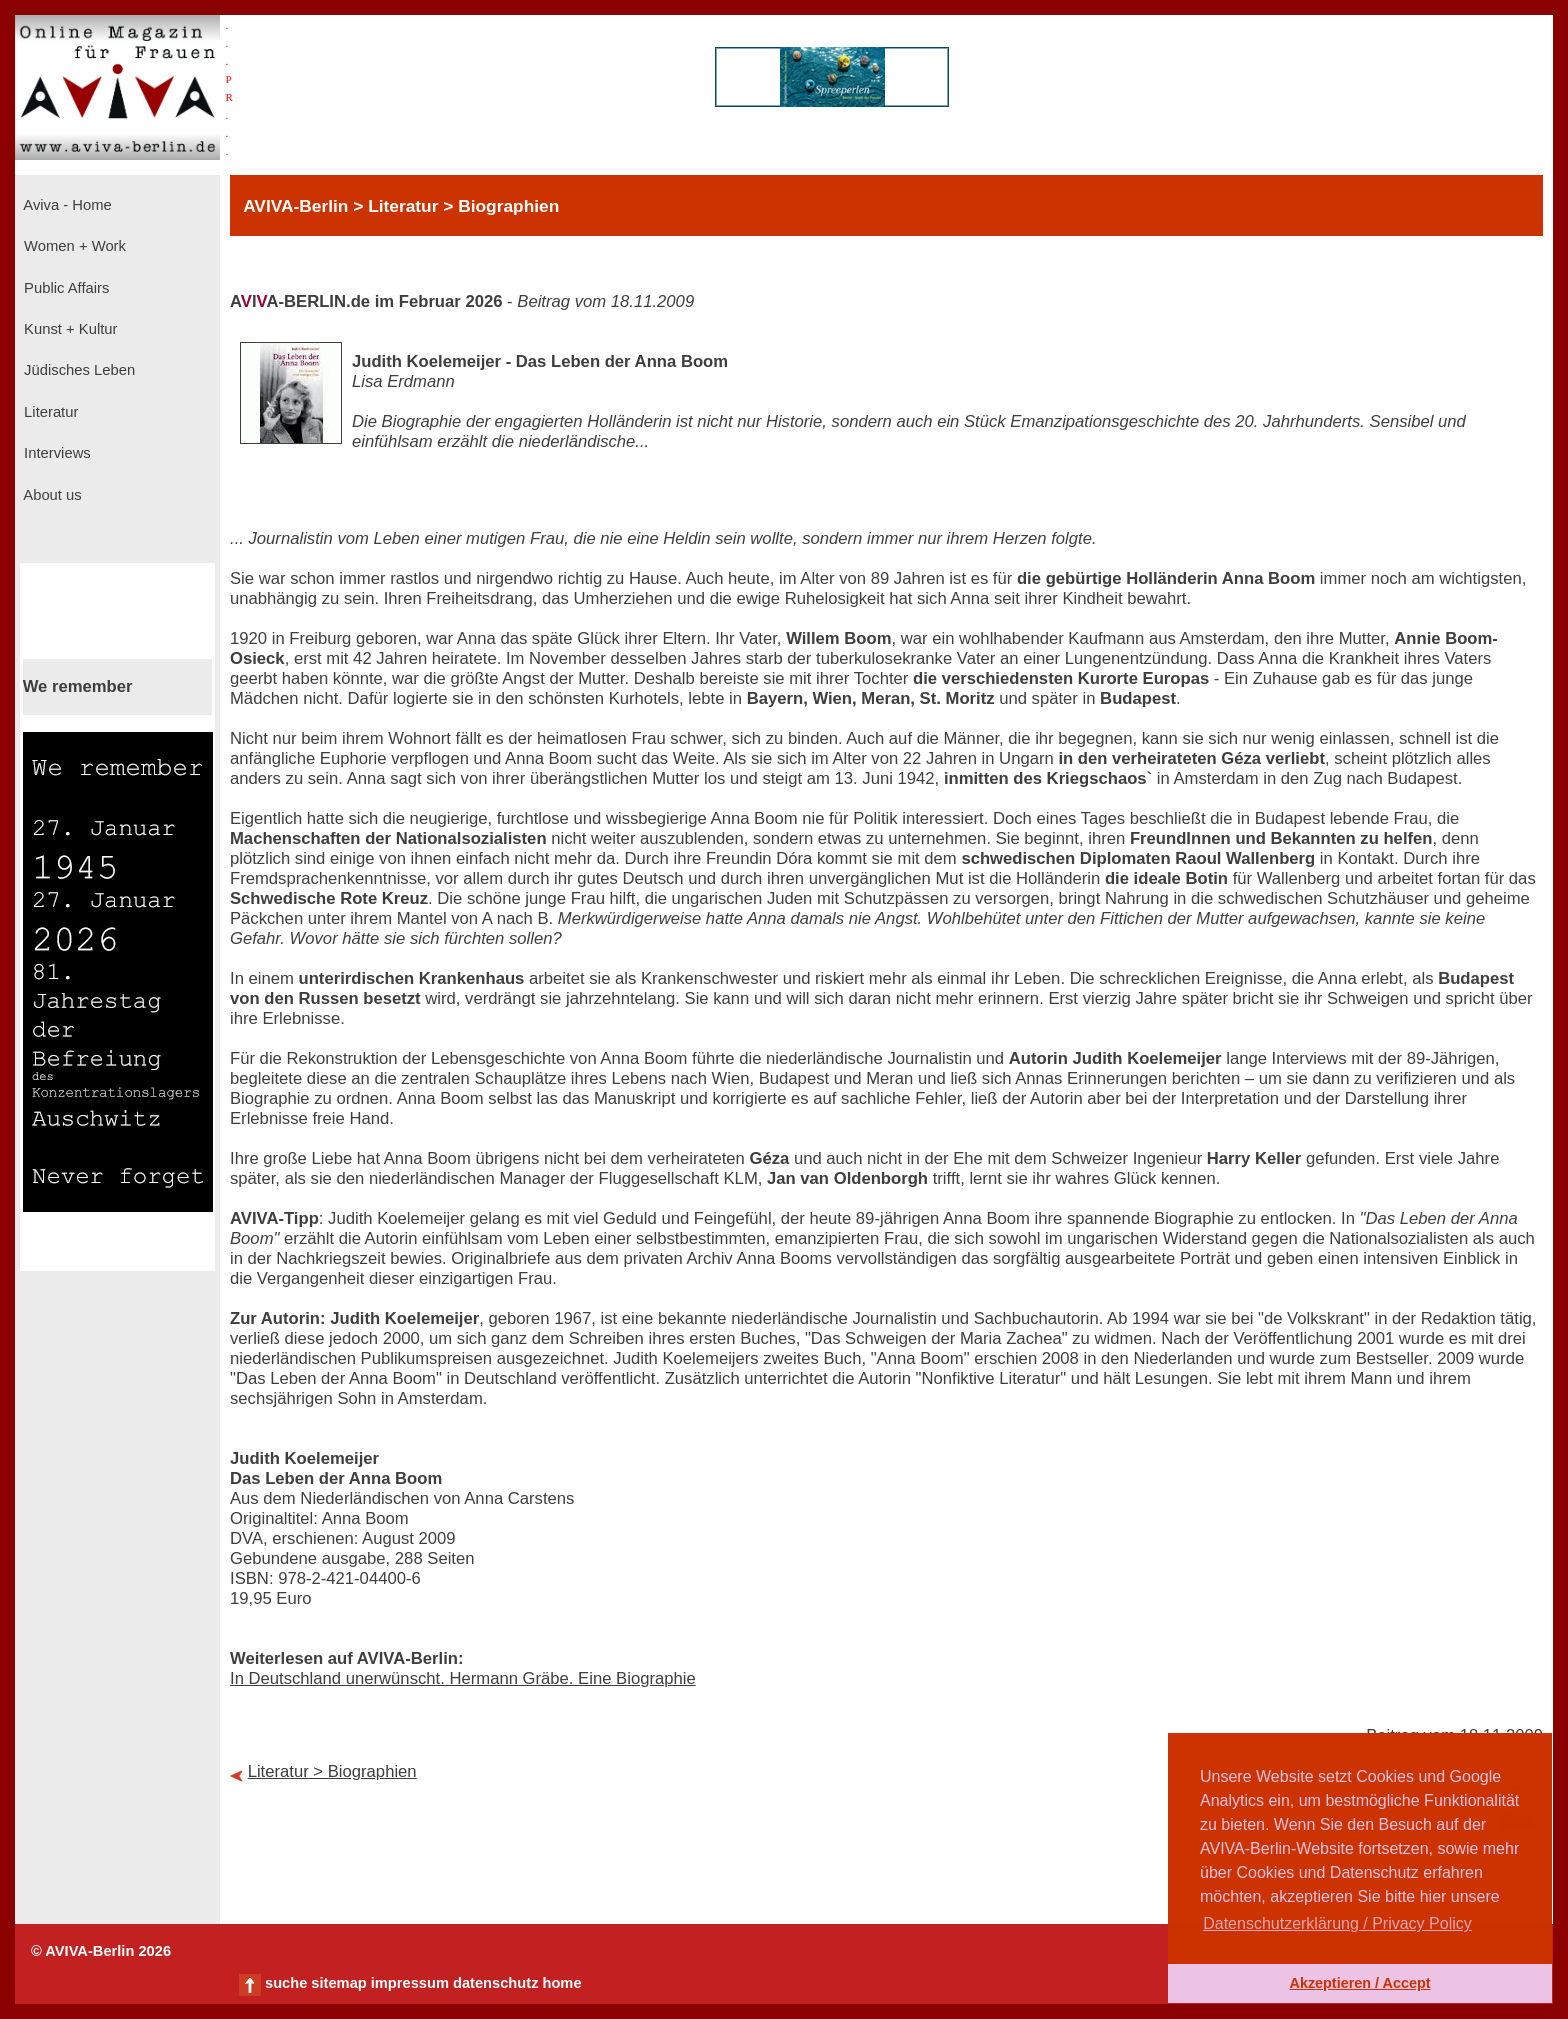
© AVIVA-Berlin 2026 (101, 1951)
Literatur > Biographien (332, 1771)
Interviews (55, 453)
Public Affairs (64, 288)
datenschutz (496, 1983)
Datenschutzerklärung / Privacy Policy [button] (1337, 1923)
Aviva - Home (66, 205)
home (561, 1983)
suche (286, 1983)
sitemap (338, 1983)
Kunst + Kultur (68, 329)
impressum (410, 1983)
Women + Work (73, 246)
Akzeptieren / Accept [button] (1359, 1983)
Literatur (49, 412)
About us (51, 495)
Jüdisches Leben (77, 370)
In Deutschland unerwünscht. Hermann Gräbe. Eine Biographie (463, 1678)
